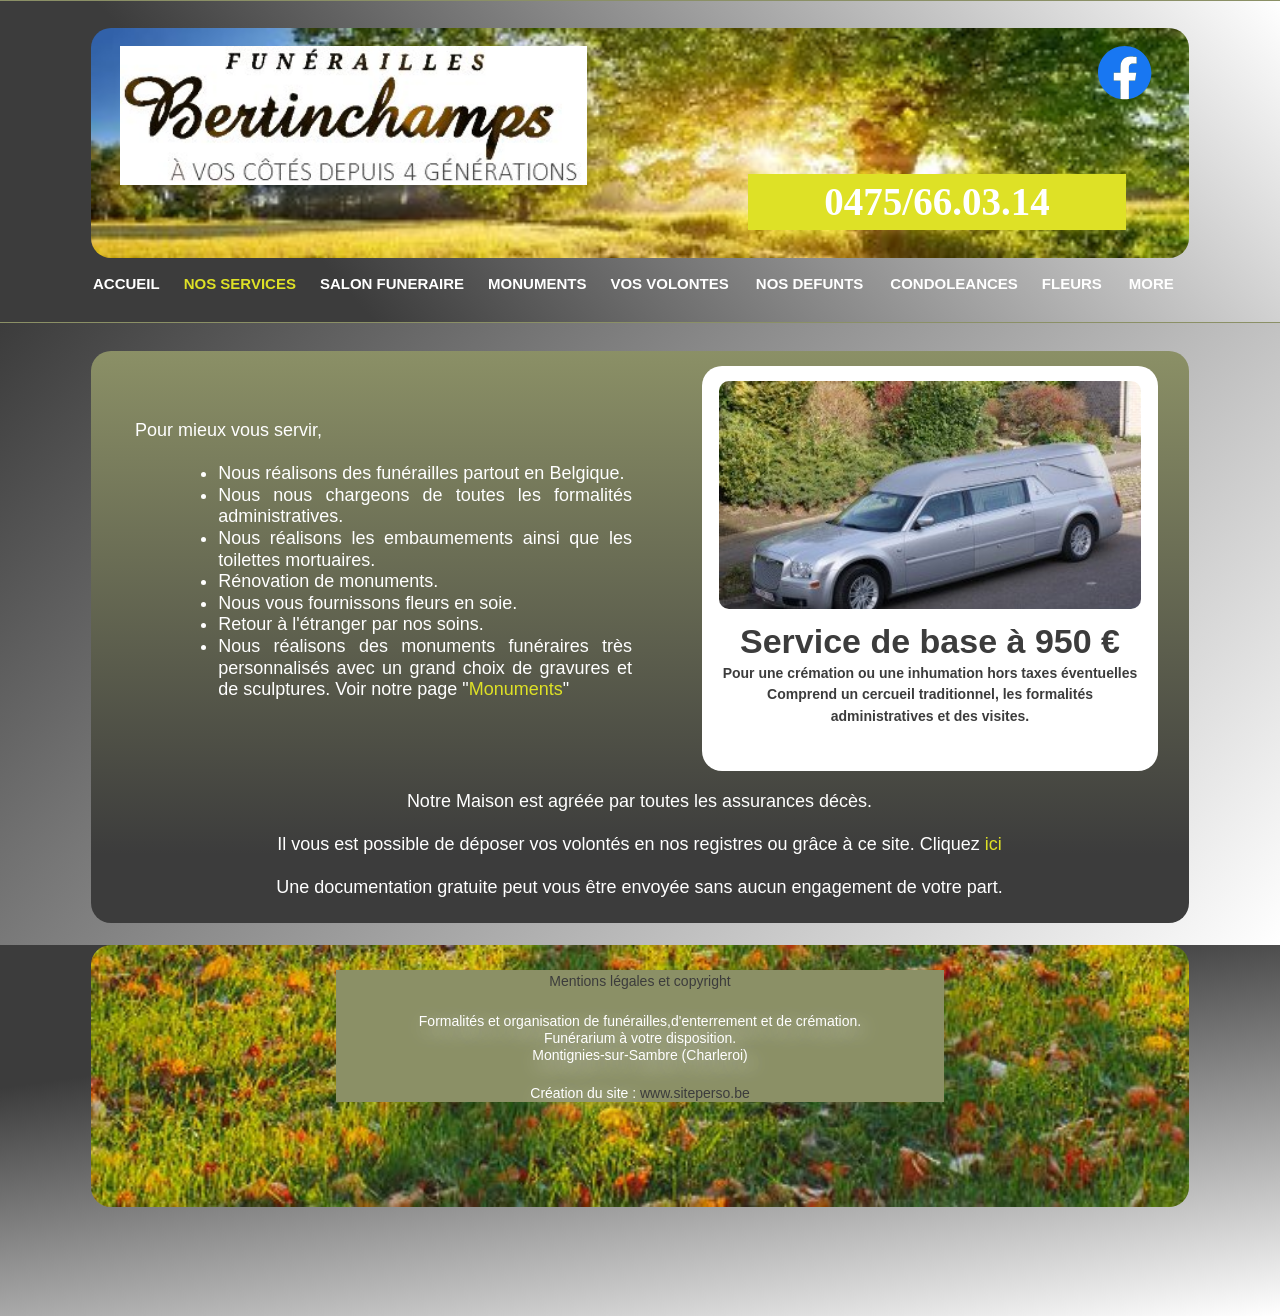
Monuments (516, 689)
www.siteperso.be (693, 1093)
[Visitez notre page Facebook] (1125, 73)
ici (993, 844)
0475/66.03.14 (936, 201)
